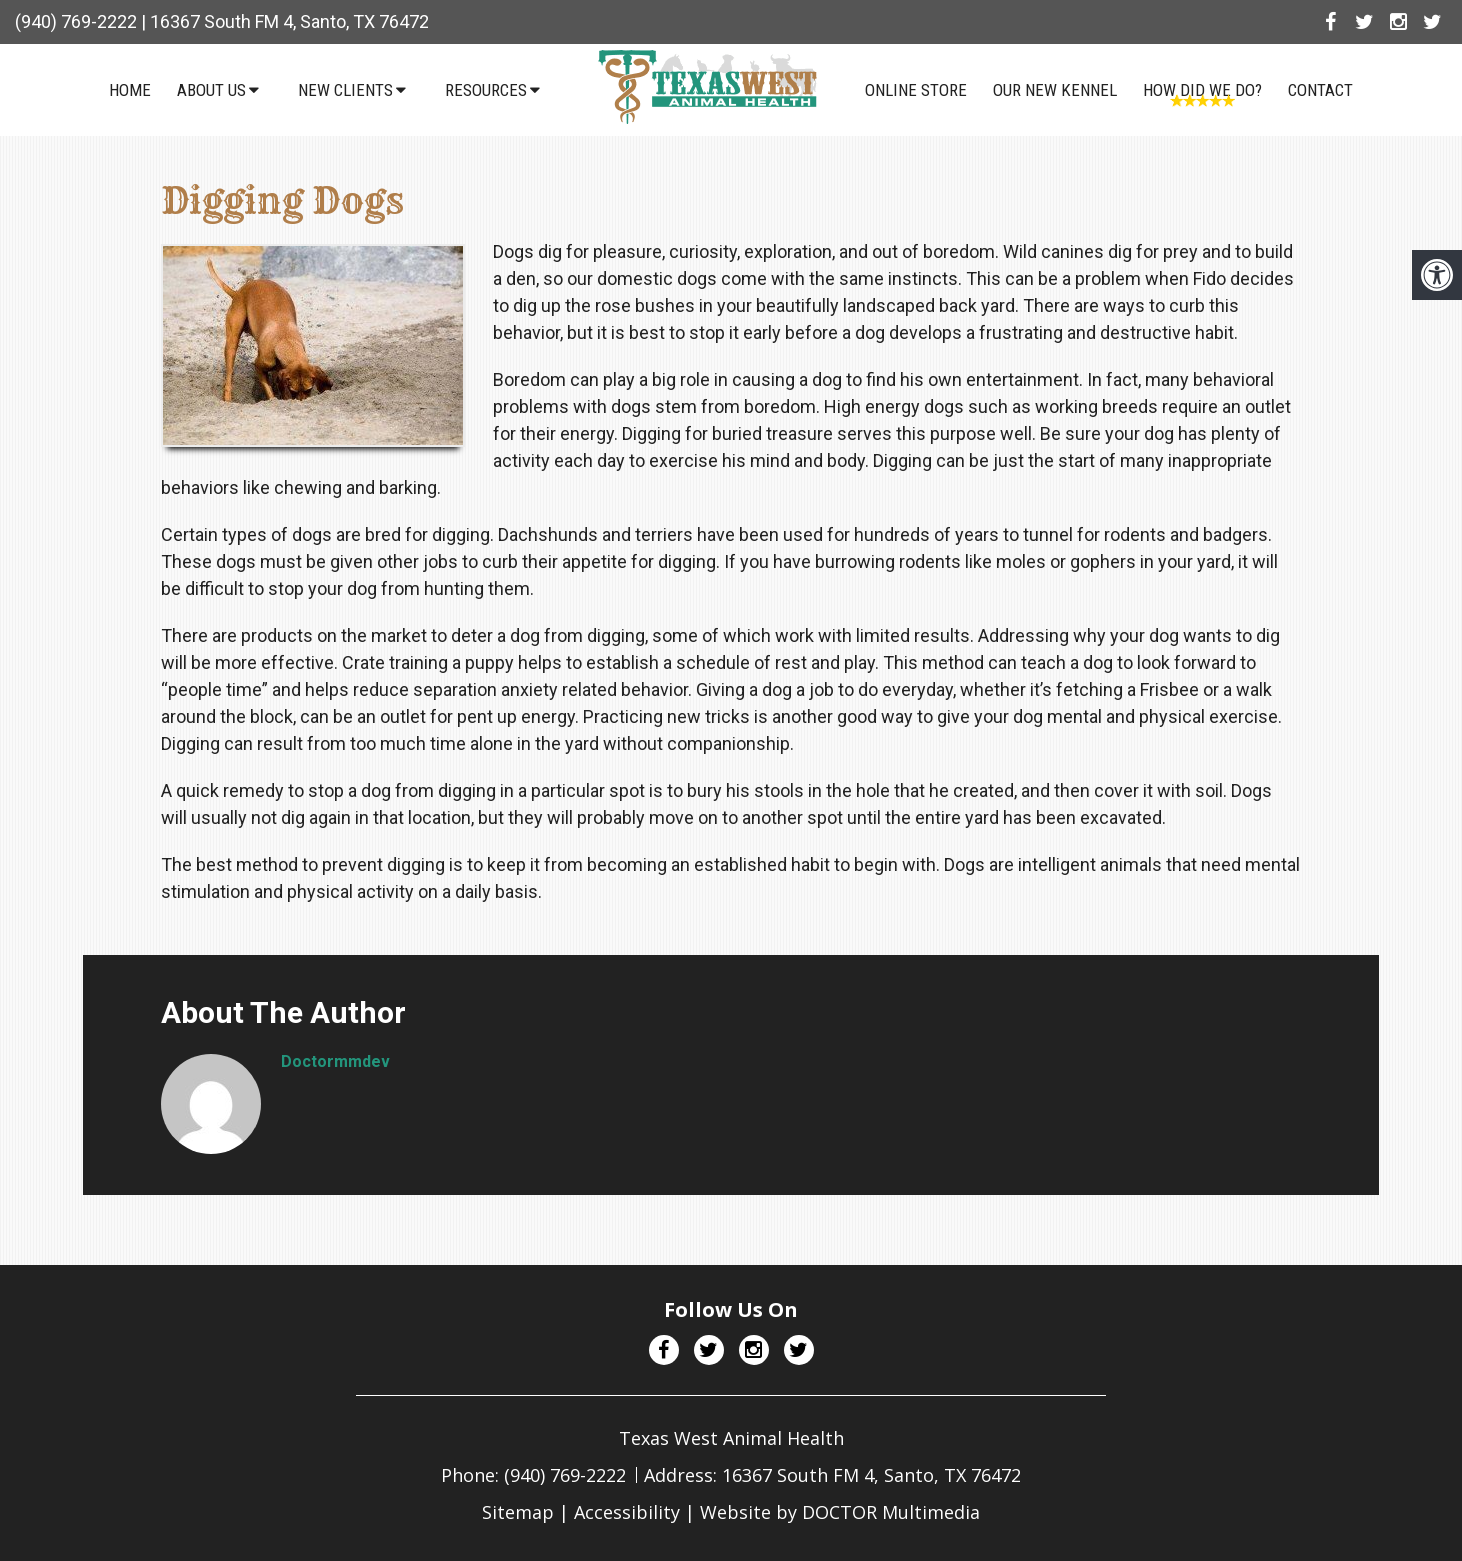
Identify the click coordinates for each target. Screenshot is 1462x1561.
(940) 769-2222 (76, 21)
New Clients (345, 90)
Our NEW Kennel (1056, 90)
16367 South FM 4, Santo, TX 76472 (289, 21)
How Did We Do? (1203, 90)
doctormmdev (335, 1061)
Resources (486, 90)
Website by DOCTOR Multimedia (840, 1512)
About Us (211, 90)
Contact (1321, 90)
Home (130, 90)
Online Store (917, 90)
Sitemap (518, 1512)
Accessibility (627, 1512)
